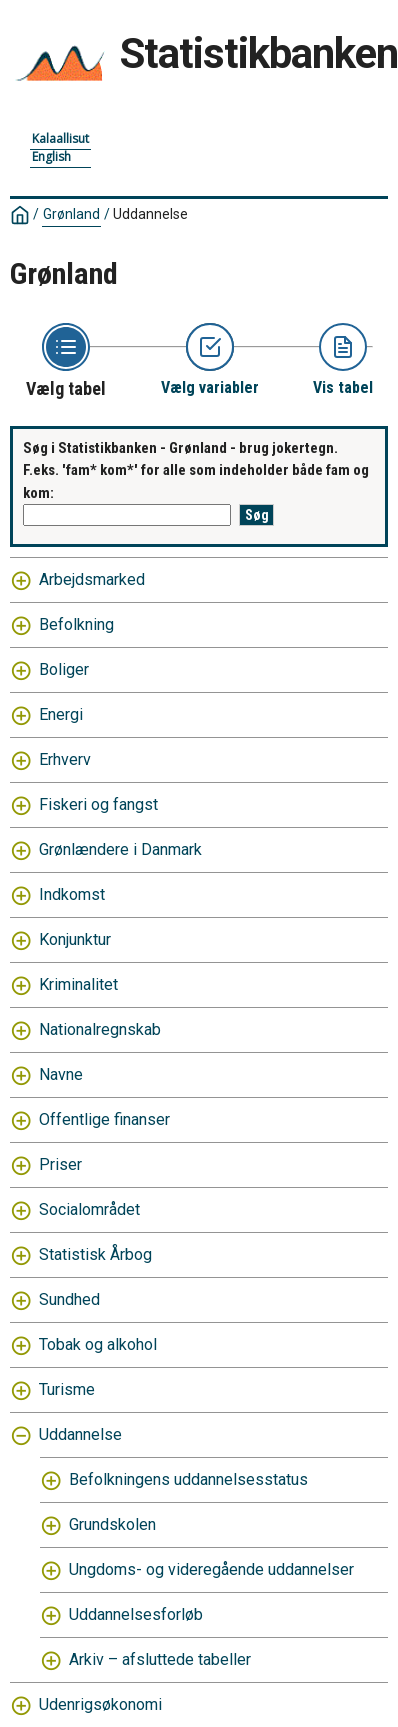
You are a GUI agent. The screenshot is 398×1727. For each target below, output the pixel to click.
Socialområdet (89, 1209)
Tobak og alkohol (98, 1344)
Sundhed (69, 1299)
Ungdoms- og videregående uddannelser (211, 1569)
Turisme (67, 1389)
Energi (61, 714)
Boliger (64, 669)
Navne (61, 1074)
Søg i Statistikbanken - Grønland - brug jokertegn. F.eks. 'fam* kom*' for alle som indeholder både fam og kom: (196, 470)
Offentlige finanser (104, 1119)
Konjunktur (75, 939)
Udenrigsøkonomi (100, 1704)
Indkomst (72, 894)
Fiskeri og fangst (98, 804)
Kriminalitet (78, 984)
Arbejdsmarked (92, 579)
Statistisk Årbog (95, 1254)
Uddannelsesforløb (136, 1614)
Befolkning (76, 624)
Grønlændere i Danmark (120, 849)
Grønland (71, 214)
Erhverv (65, 759)
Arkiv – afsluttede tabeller (160, 1659)
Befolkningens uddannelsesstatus (188, 1479)
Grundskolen (112, 1524)
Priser (60, 1164)
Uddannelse (150, 214)
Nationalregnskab (100, 1029)
